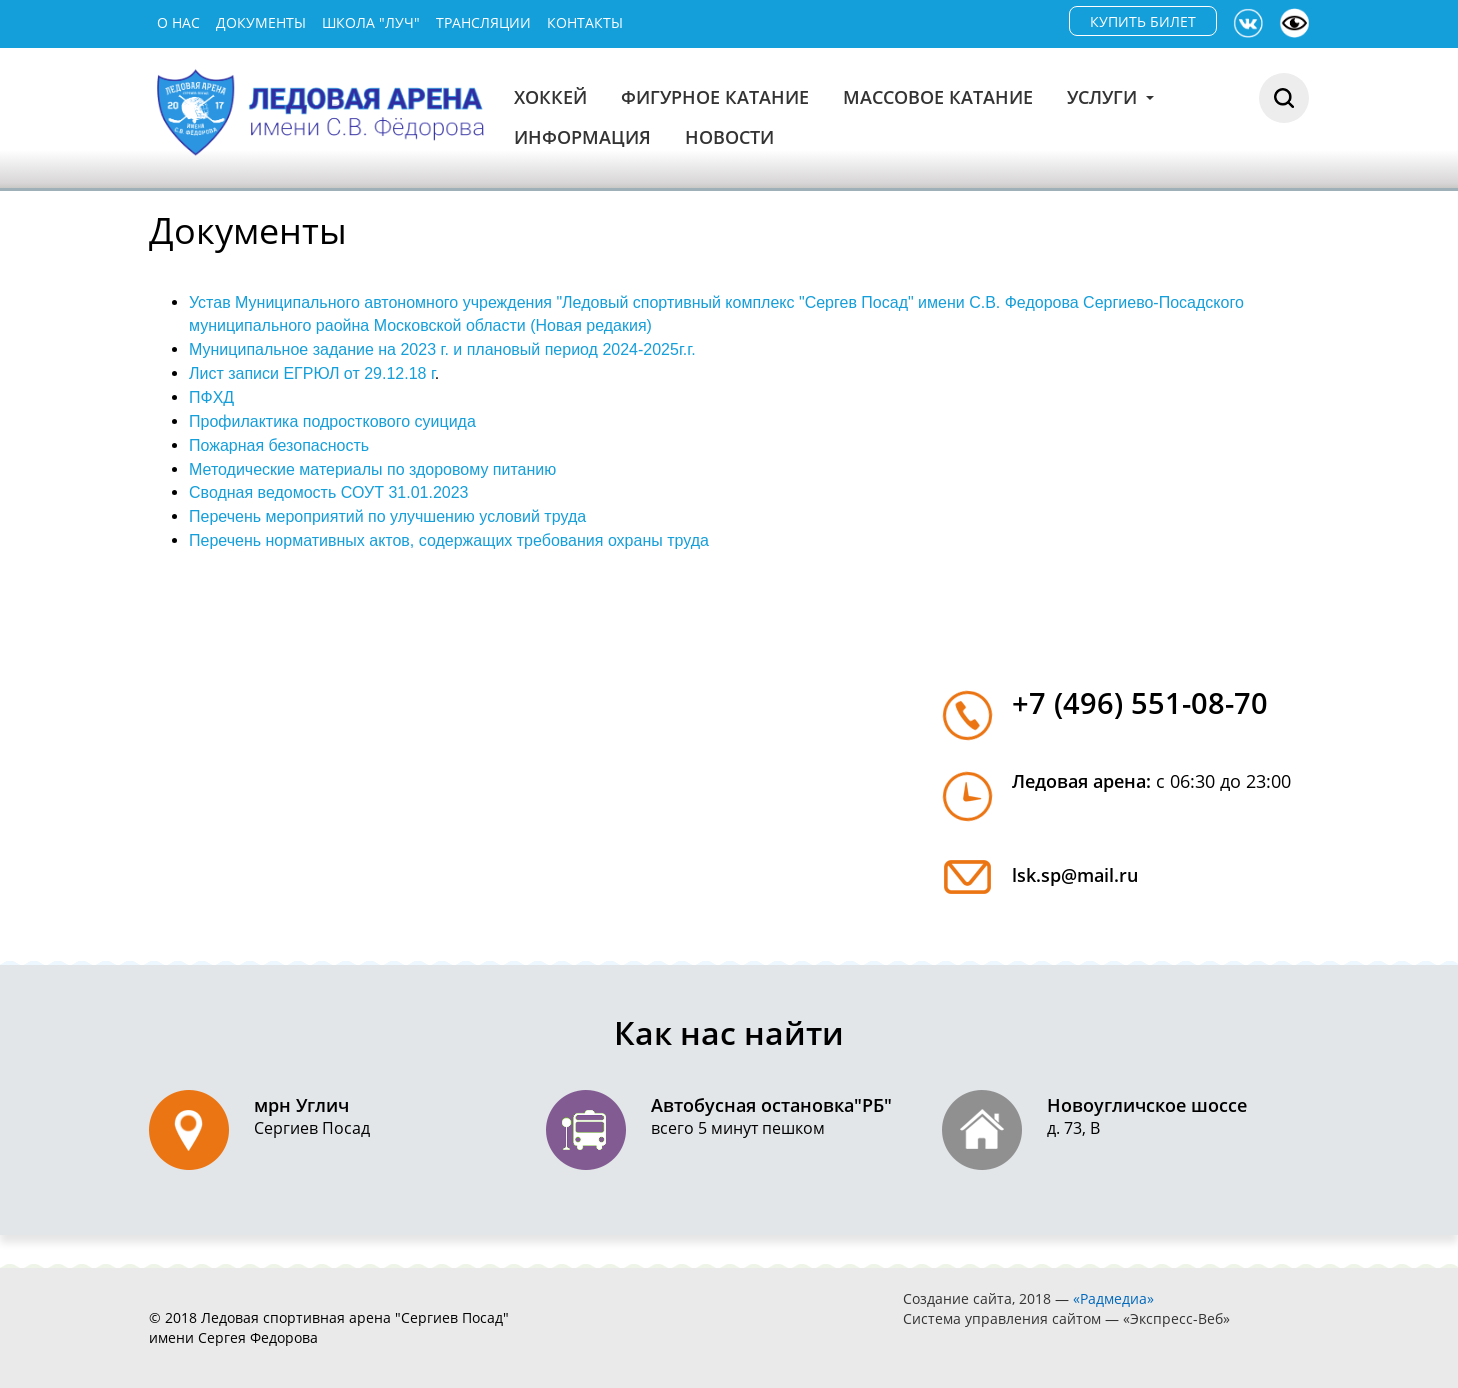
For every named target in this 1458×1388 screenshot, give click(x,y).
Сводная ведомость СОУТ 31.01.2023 (328, 492)
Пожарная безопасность (279, 445)
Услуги (1110, 97)
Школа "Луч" (371, 22)
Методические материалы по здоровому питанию (372, 469)
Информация (582, 137)
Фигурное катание (715, 97)
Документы (261, 22)
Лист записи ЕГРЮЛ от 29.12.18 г (312, 373)
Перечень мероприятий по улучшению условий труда (387, 516)
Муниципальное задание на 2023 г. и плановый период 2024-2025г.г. (442, 349)
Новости (729, 137)
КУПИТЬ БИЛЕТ (1143, 21)
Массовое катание (938, 97)
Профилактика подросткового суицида (332, 421)
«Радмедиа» (1113, 1298)
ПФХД (211, 397)
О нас (178, 22)
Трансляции (483, 22)
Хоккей (550, 97)
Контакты (585, 22)
